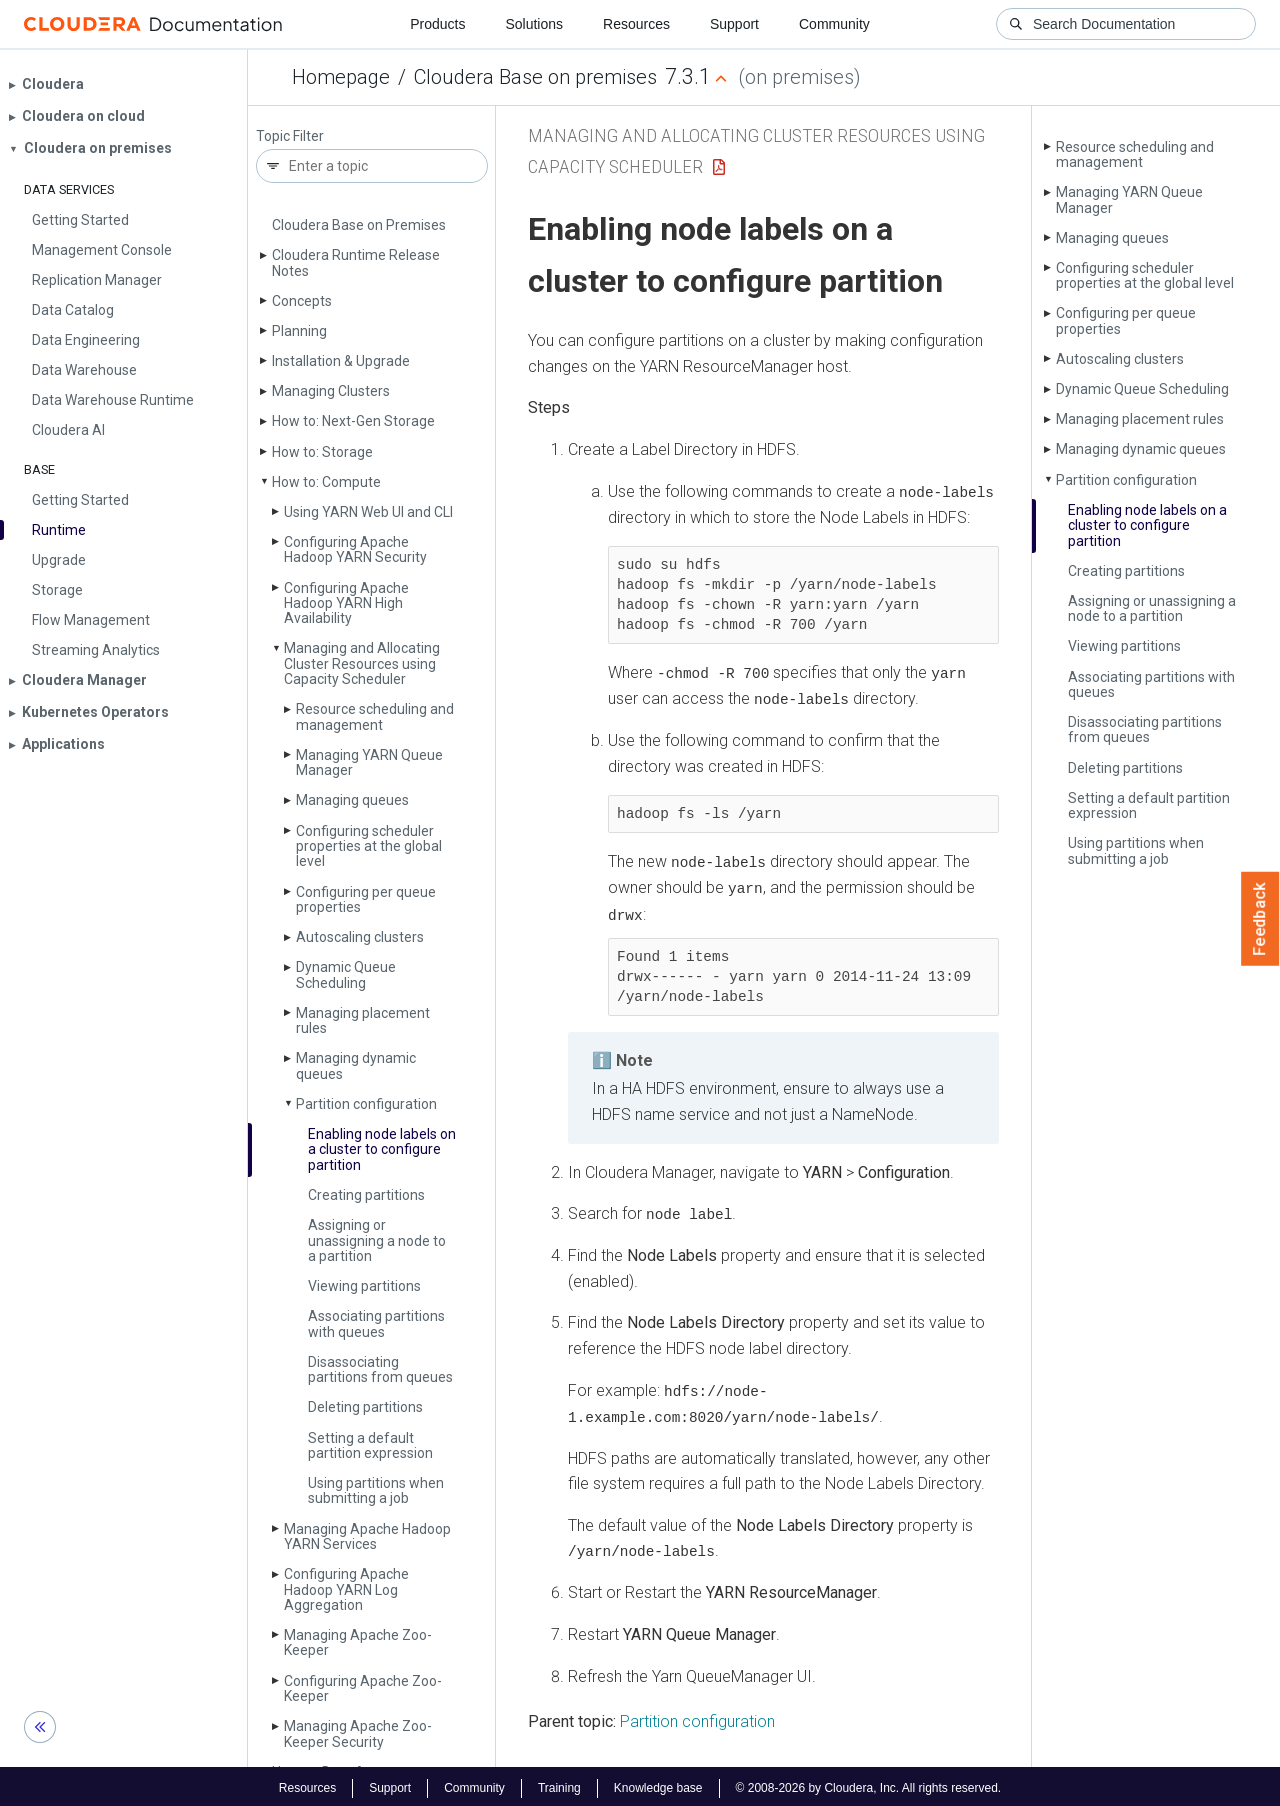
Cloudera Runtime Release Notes (356, 262)
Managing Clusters (331, 391)
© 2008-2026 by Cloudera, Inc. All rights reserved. (869, 1784)
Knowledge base (658, 1784)
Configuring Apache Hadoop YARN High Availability (346, 603)
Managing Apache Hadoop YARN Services (367, 1536)
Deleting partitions (365, 1407)
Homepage (341, 77)
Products (437, 24)
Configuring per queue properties (366, 899)
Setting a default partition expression (370, 1445)
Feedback (1260, 919)
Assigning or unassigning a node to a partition (377, 1240)
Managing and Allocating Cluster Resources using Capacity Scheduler (362, 663)
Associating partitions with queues (376, 1323)
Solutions (534, 24)
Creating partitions (366, 1195)
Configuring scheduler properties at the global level (369, 846)
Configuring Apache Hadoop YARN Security (355, 549)
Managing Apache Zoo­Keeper (358, 1642)
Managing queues (352, 800)
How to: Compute (326, 482)
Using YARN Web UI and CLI (368, 512)
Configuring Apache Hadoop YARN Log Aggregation (346, 1589)
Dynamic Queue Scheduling (346, 974)
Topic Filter (290, 136)
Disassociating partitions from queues (380, 1369)
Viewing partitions (364, 1286)
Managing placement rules (363, 1020)
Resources (636, 24)
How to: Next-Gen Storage (353, 421)
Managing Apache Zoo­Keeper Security (358, 1733)
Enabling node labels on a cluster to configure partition (382, 1149)
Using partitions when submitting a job (376, 1490)
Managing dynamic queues (356, 1065)
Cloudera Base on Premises (359, 225)
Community (834, 24)
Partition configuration (366, 1104)
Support (734, 24)
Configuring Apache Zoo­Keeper (363, 1688)
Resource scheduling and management (375, 716)
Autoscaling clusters (360, 937)
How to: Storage (322, 452)
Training (559, 1784)
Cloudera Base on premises (535, 77)
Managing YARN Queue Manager (369, 762)
